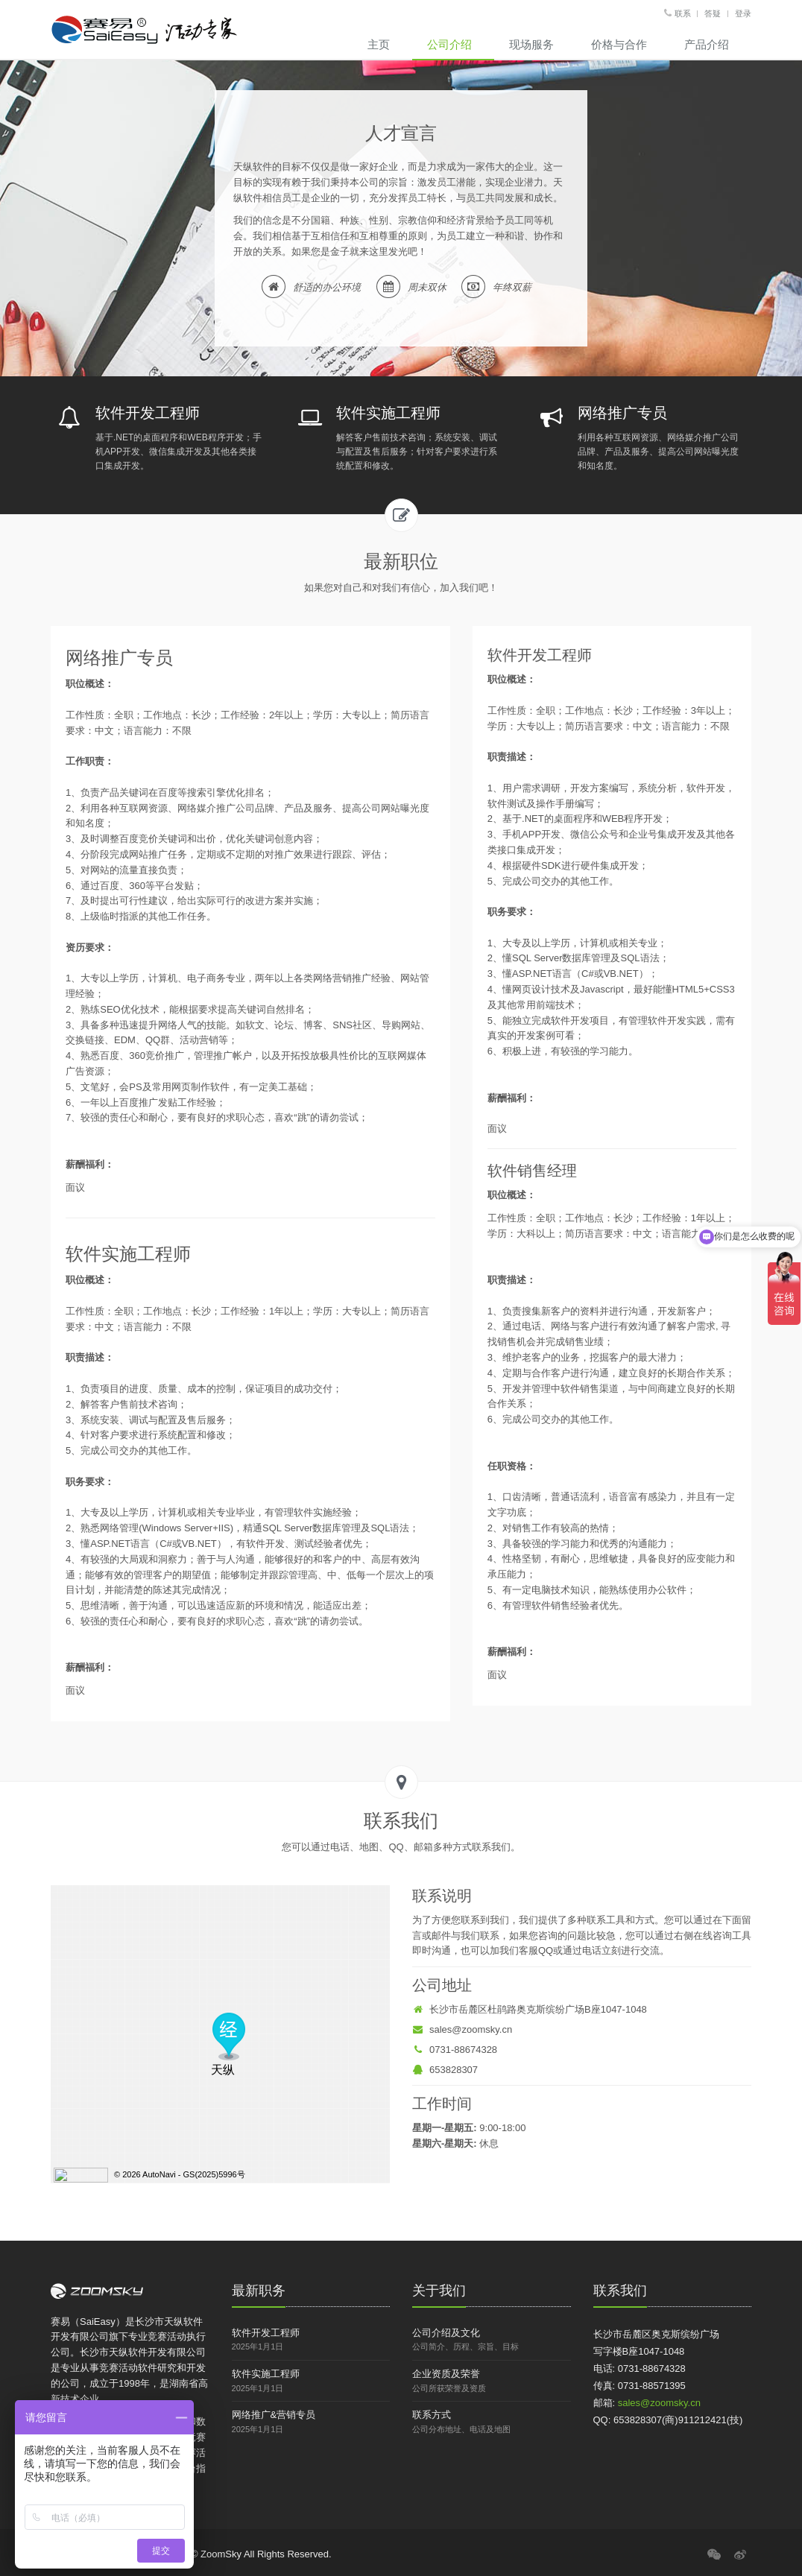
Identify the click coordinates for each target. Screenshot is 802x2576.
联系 (683, 13)
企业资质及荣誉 (446, 2373)
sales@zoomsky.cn (462, 2029)
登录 (743, 13)
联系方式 (431, 2414)
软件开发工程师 (266, 2332)
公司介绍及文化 (446, 2332)
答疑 (712, 13)
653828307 (445, 2069)
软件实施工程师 (266, 2373)
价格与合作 (619, 44)
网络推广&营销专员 (274, 2414)
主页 (378, 44)
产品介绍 (706, 44)
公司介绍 (449, 44)
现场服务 (531, 44)
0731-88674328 (454, 2049)
